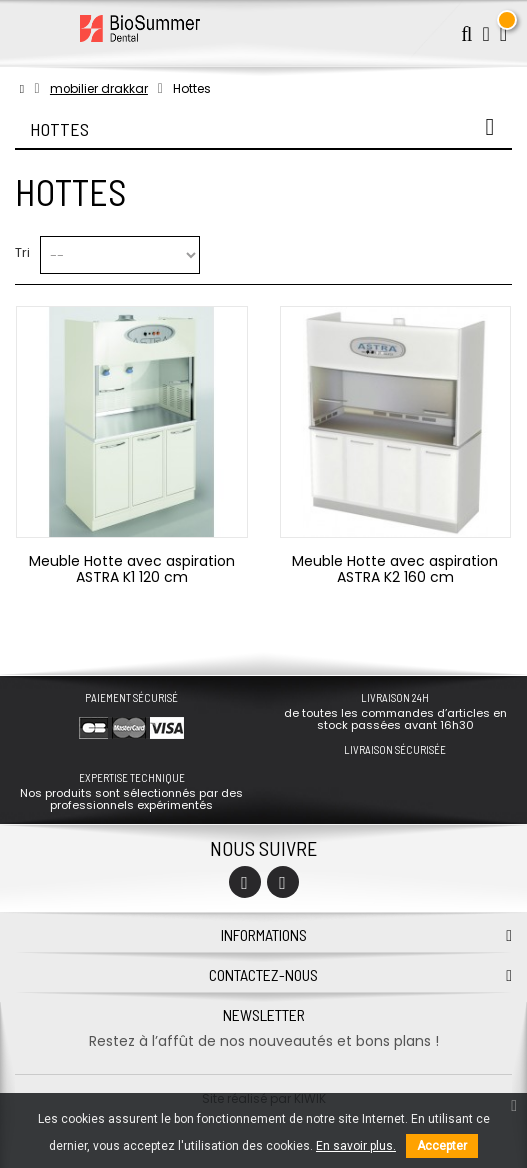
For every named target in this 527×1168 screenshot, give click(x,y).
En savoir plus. (356, 1146)
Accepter (442, 1146)
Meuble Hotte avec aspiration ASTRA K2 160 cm (395, 569)
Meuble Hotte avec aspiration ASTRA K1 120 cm (132, 569)
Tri (22, 252)
